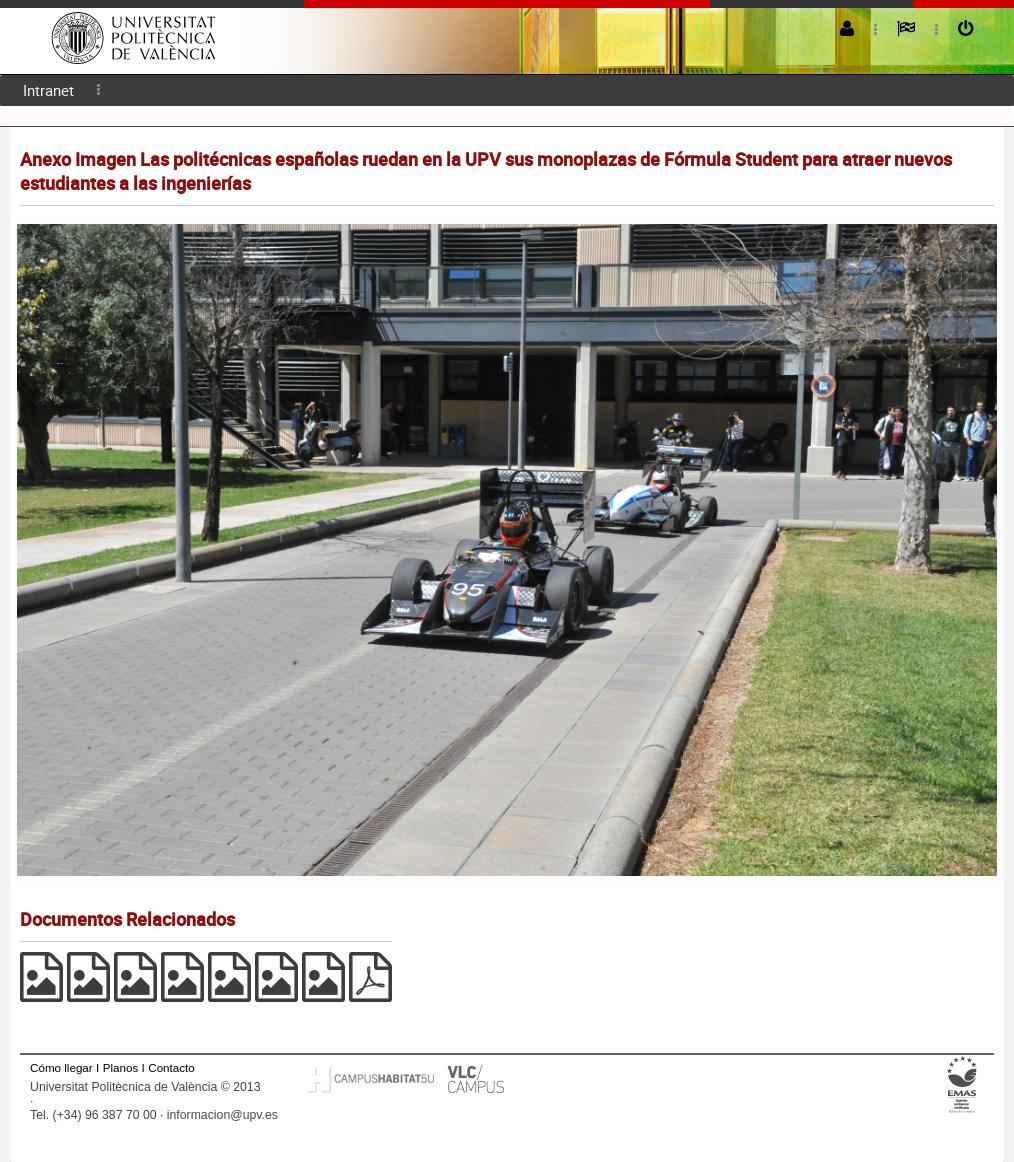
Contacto (171, 1067)
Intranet (48, 90)
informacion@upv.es (222, 1115)
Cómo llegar (61, 1067)
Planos (121, 1067)
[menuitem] (48, 90)
